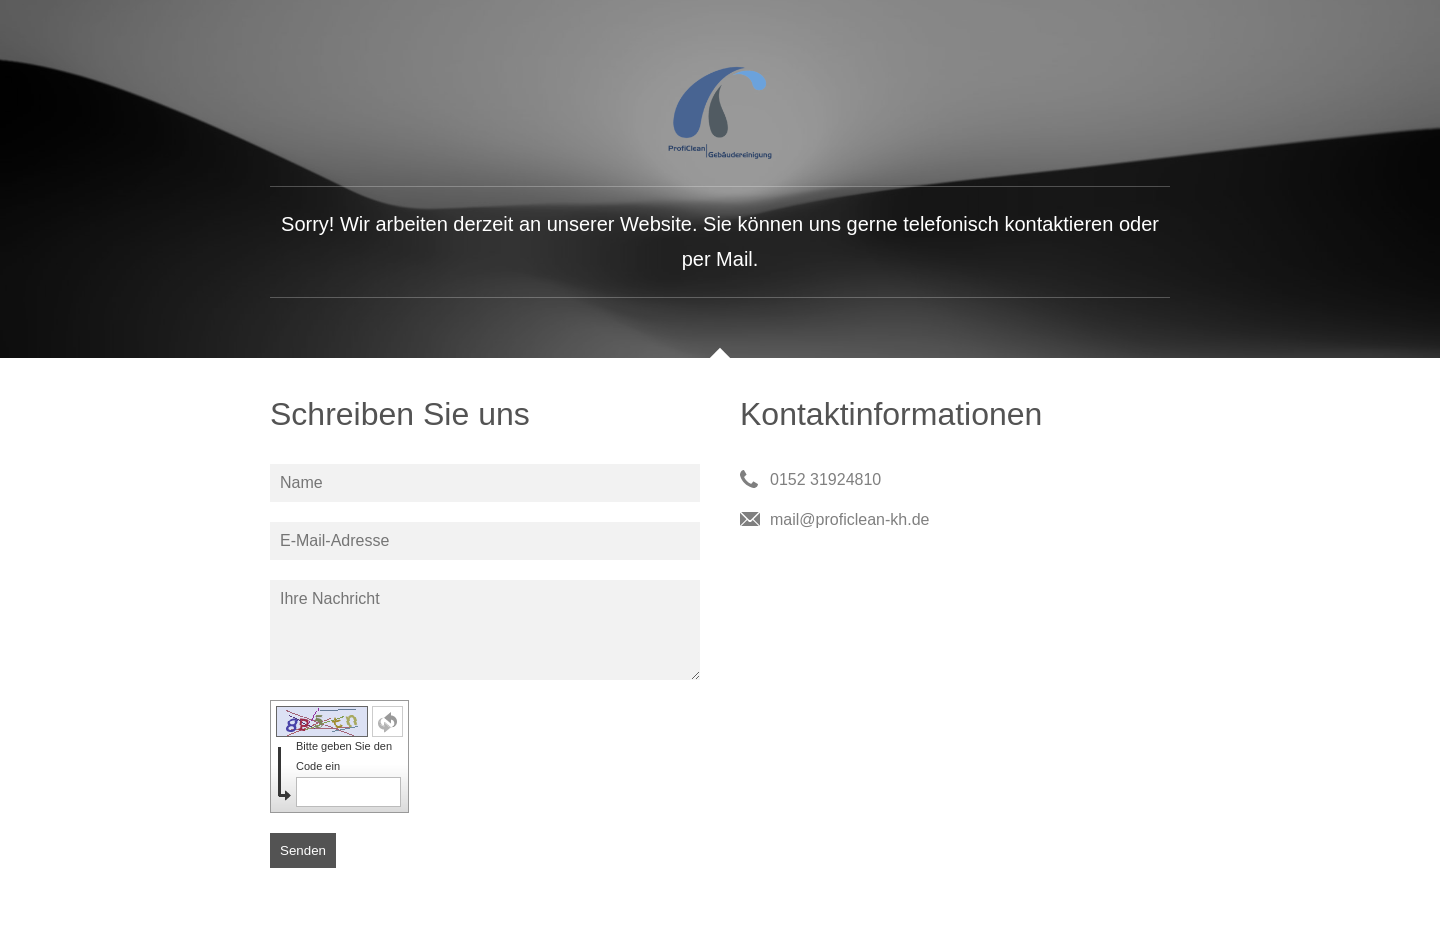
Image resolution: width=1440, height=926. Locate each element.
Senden (303, 850)
